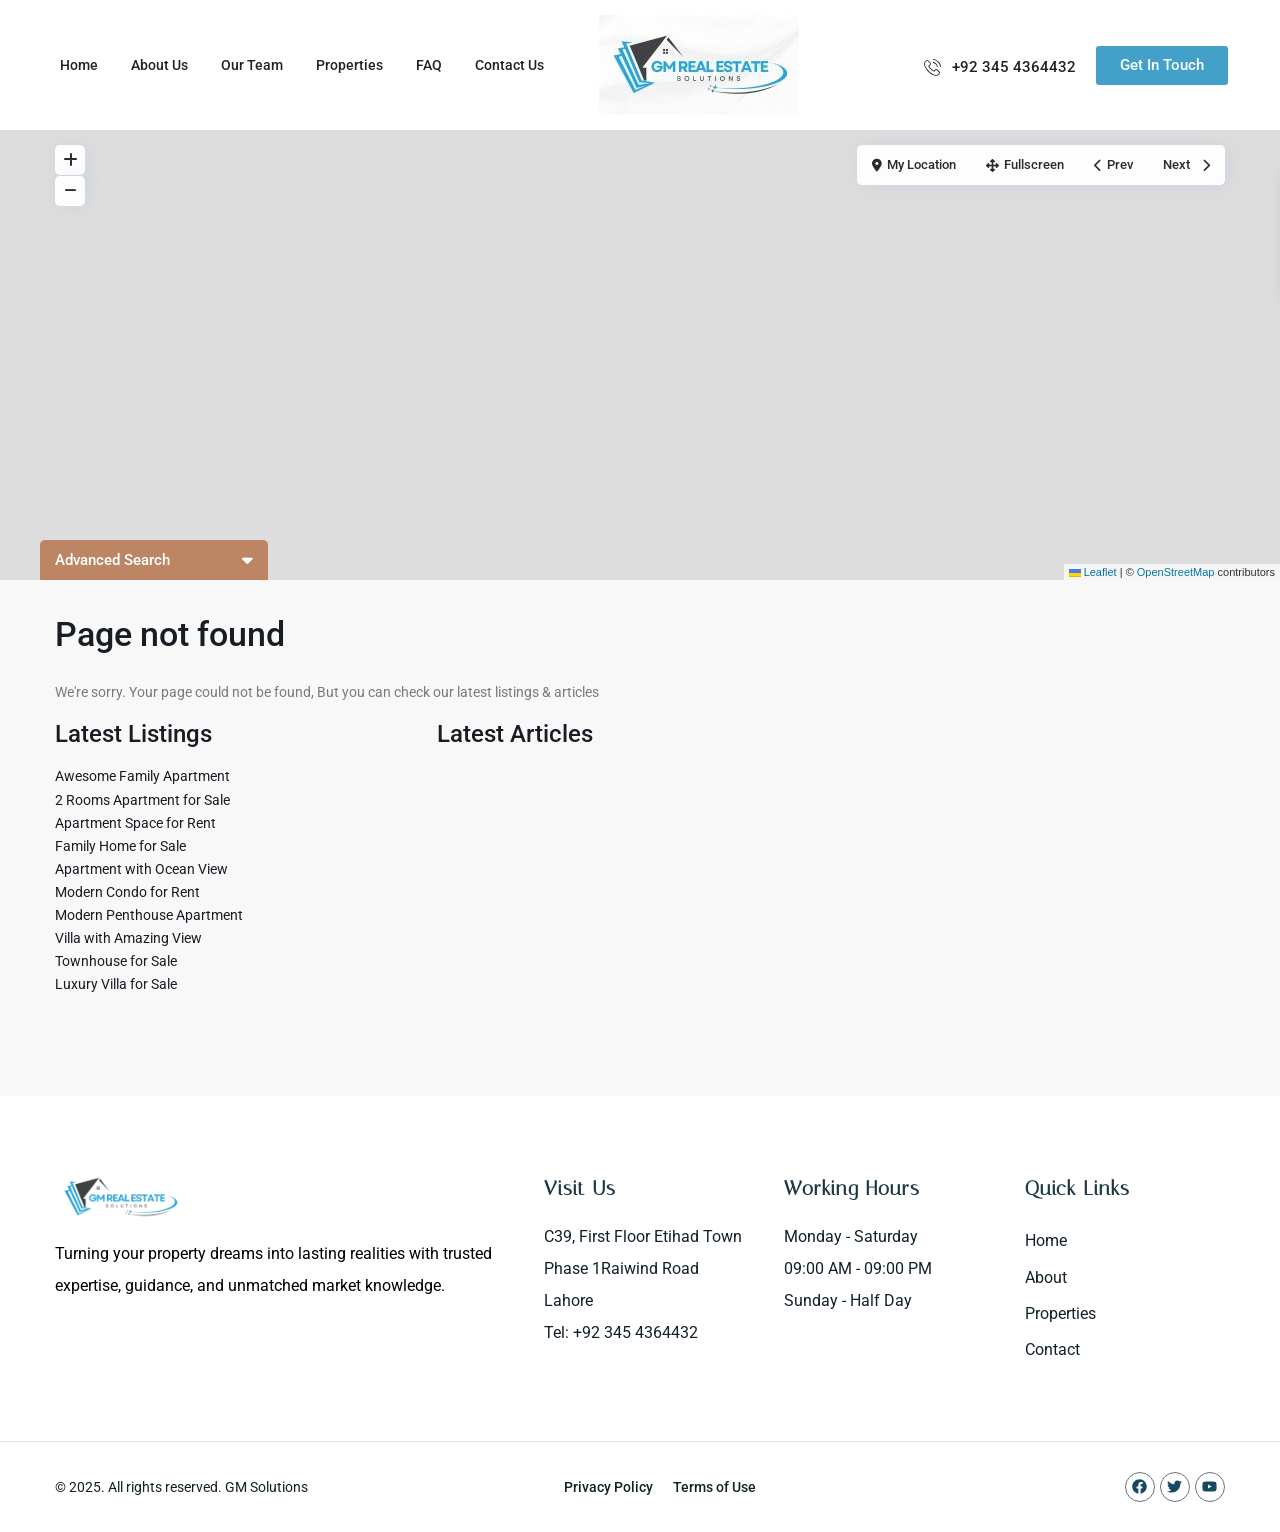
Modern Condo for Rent (127, 892)
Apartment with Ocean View (141, 869)
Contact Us (509, 65)
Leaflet (1093, 572)
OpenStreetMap (1176, 572)
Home (79, 65)
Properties (349, 65)
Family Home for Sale (120, 846)
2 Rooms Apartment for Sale (142, 800)
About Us (159, 65)
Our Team (252, 65)
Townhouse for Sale (116, 961)
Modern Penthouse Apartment (149, 915)
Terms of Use (714, 1487)
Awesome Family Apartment (142, 776)
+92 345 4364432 (1014, 67)
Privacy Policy (608, 1487)
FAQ (429, 65)
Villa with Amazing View (128, 938)
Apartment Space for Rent (135, 823)
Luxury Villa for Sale (116, 984)
